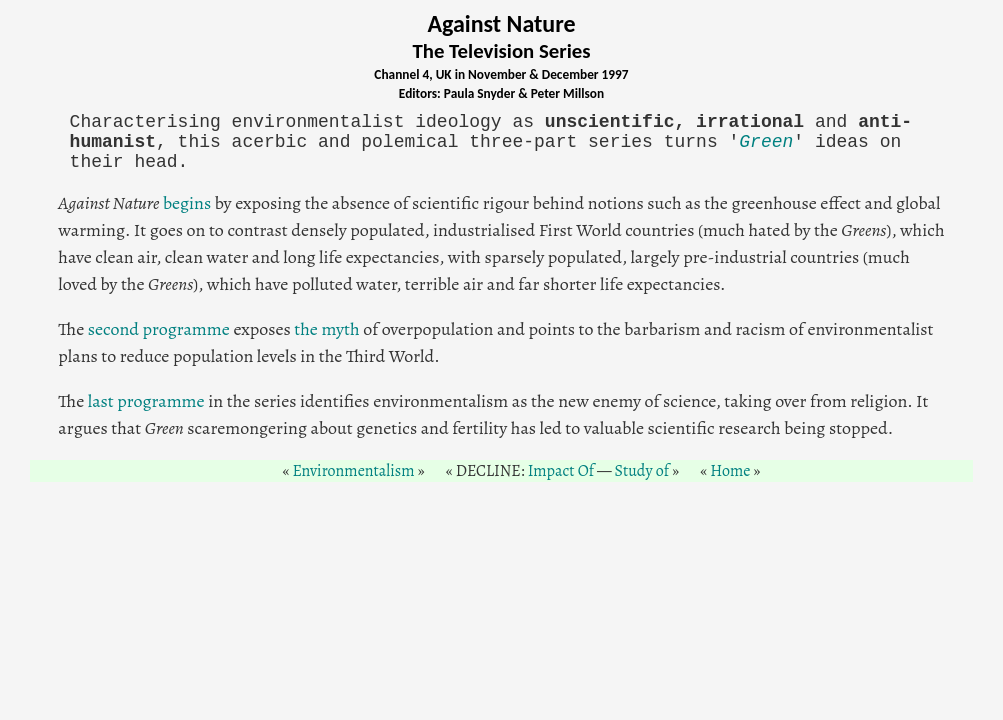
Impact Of (561, 471)
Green (766, 142)
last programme (146, 401)
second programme (159, 329)
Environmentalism (354, 471)
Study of (641, 471)
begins (187, 203)
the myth (326, 329)
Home (730, 471)
